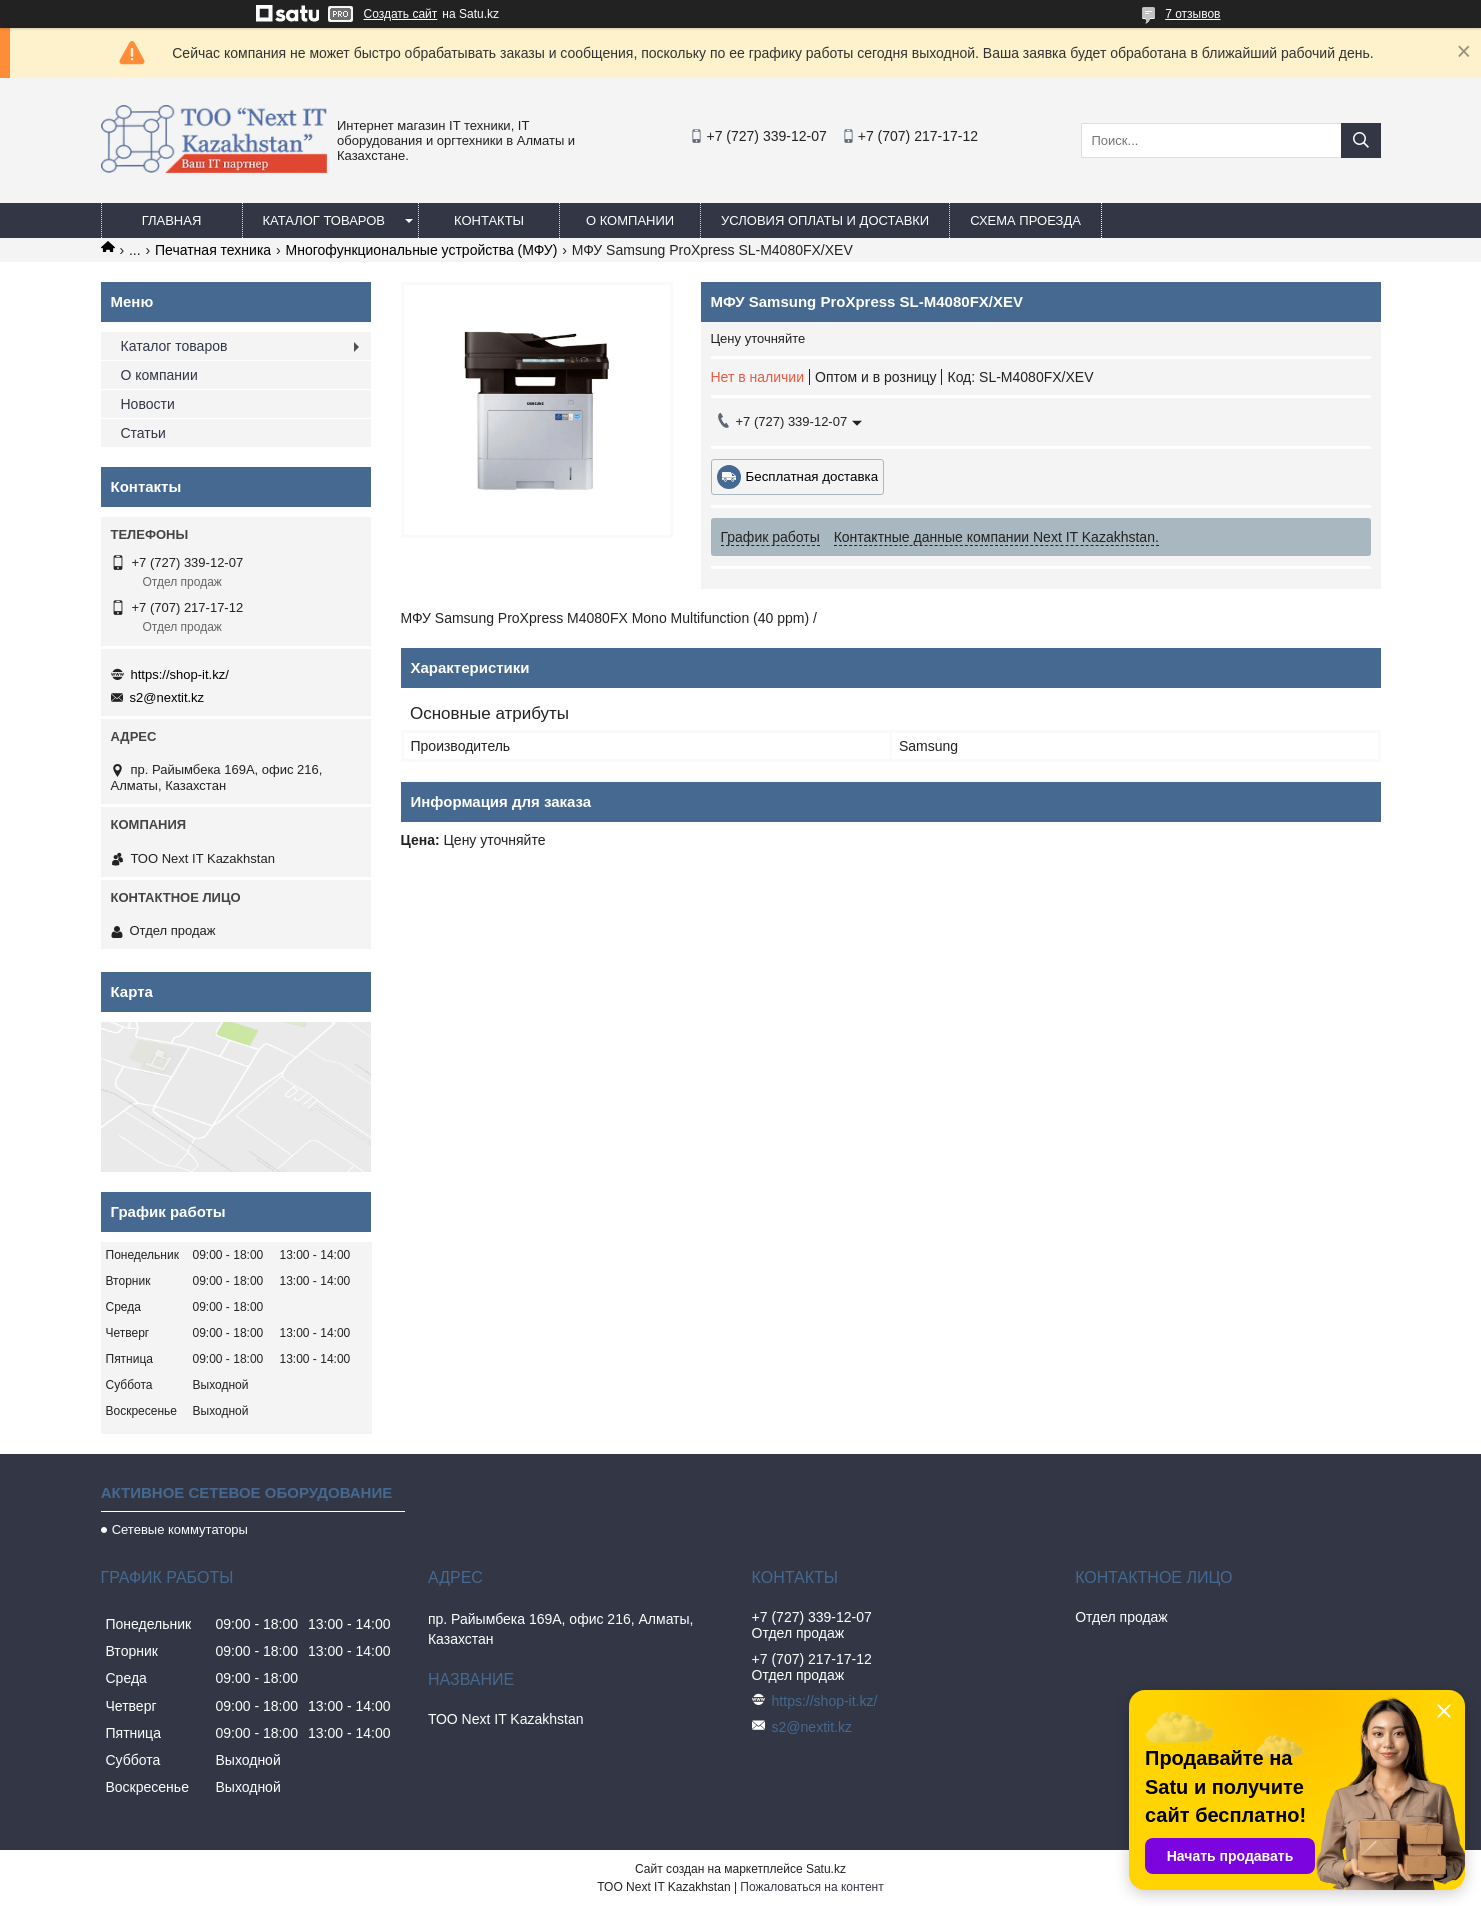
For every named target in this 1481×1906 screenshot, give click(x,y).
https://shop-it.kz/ (180, 674)
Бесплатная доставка (812, 476)
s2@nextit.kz (167, 697)
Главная (172, 220)
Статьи (143, 433)
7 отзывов (1192, 14)
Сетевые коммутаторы (180, 1529)
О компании (630, 220)
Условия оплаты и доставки (825, 220)
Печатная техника (213, 250)
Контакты (489, 220)
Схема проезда (1025, 220)
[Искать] (1361, 140)
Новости (148, 404)
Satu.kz (826, 1869)
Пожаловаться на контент (811, 1887)
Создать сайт (401, 14)
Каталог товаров (324, 220)
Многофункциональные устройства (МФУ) (422, 250)
